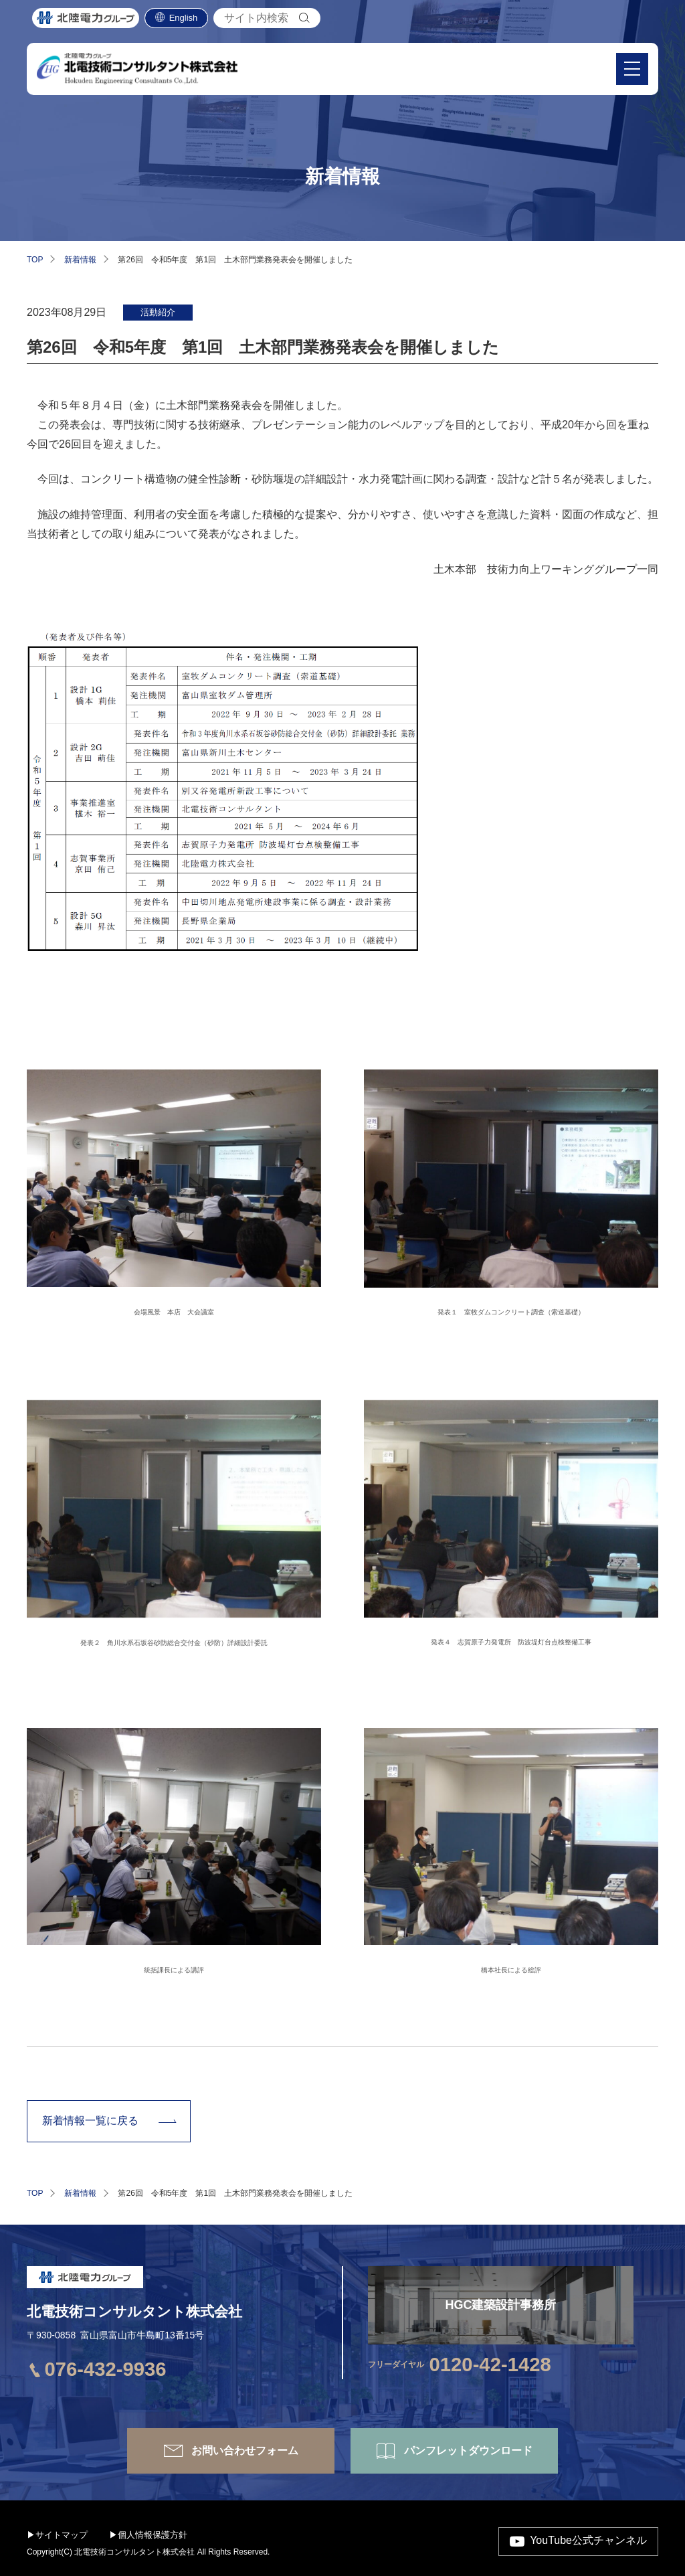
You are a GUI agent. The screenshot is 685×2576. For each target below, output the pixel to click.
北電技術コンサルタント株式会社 (134, 2311)
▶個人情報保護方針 (148, 2535)
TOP (35, 259)
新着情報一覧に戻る (90, 2120)
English (183, 20)
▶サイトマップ (57, 2535)
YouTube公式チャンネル (588, 2541)
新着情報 (80, 259)
